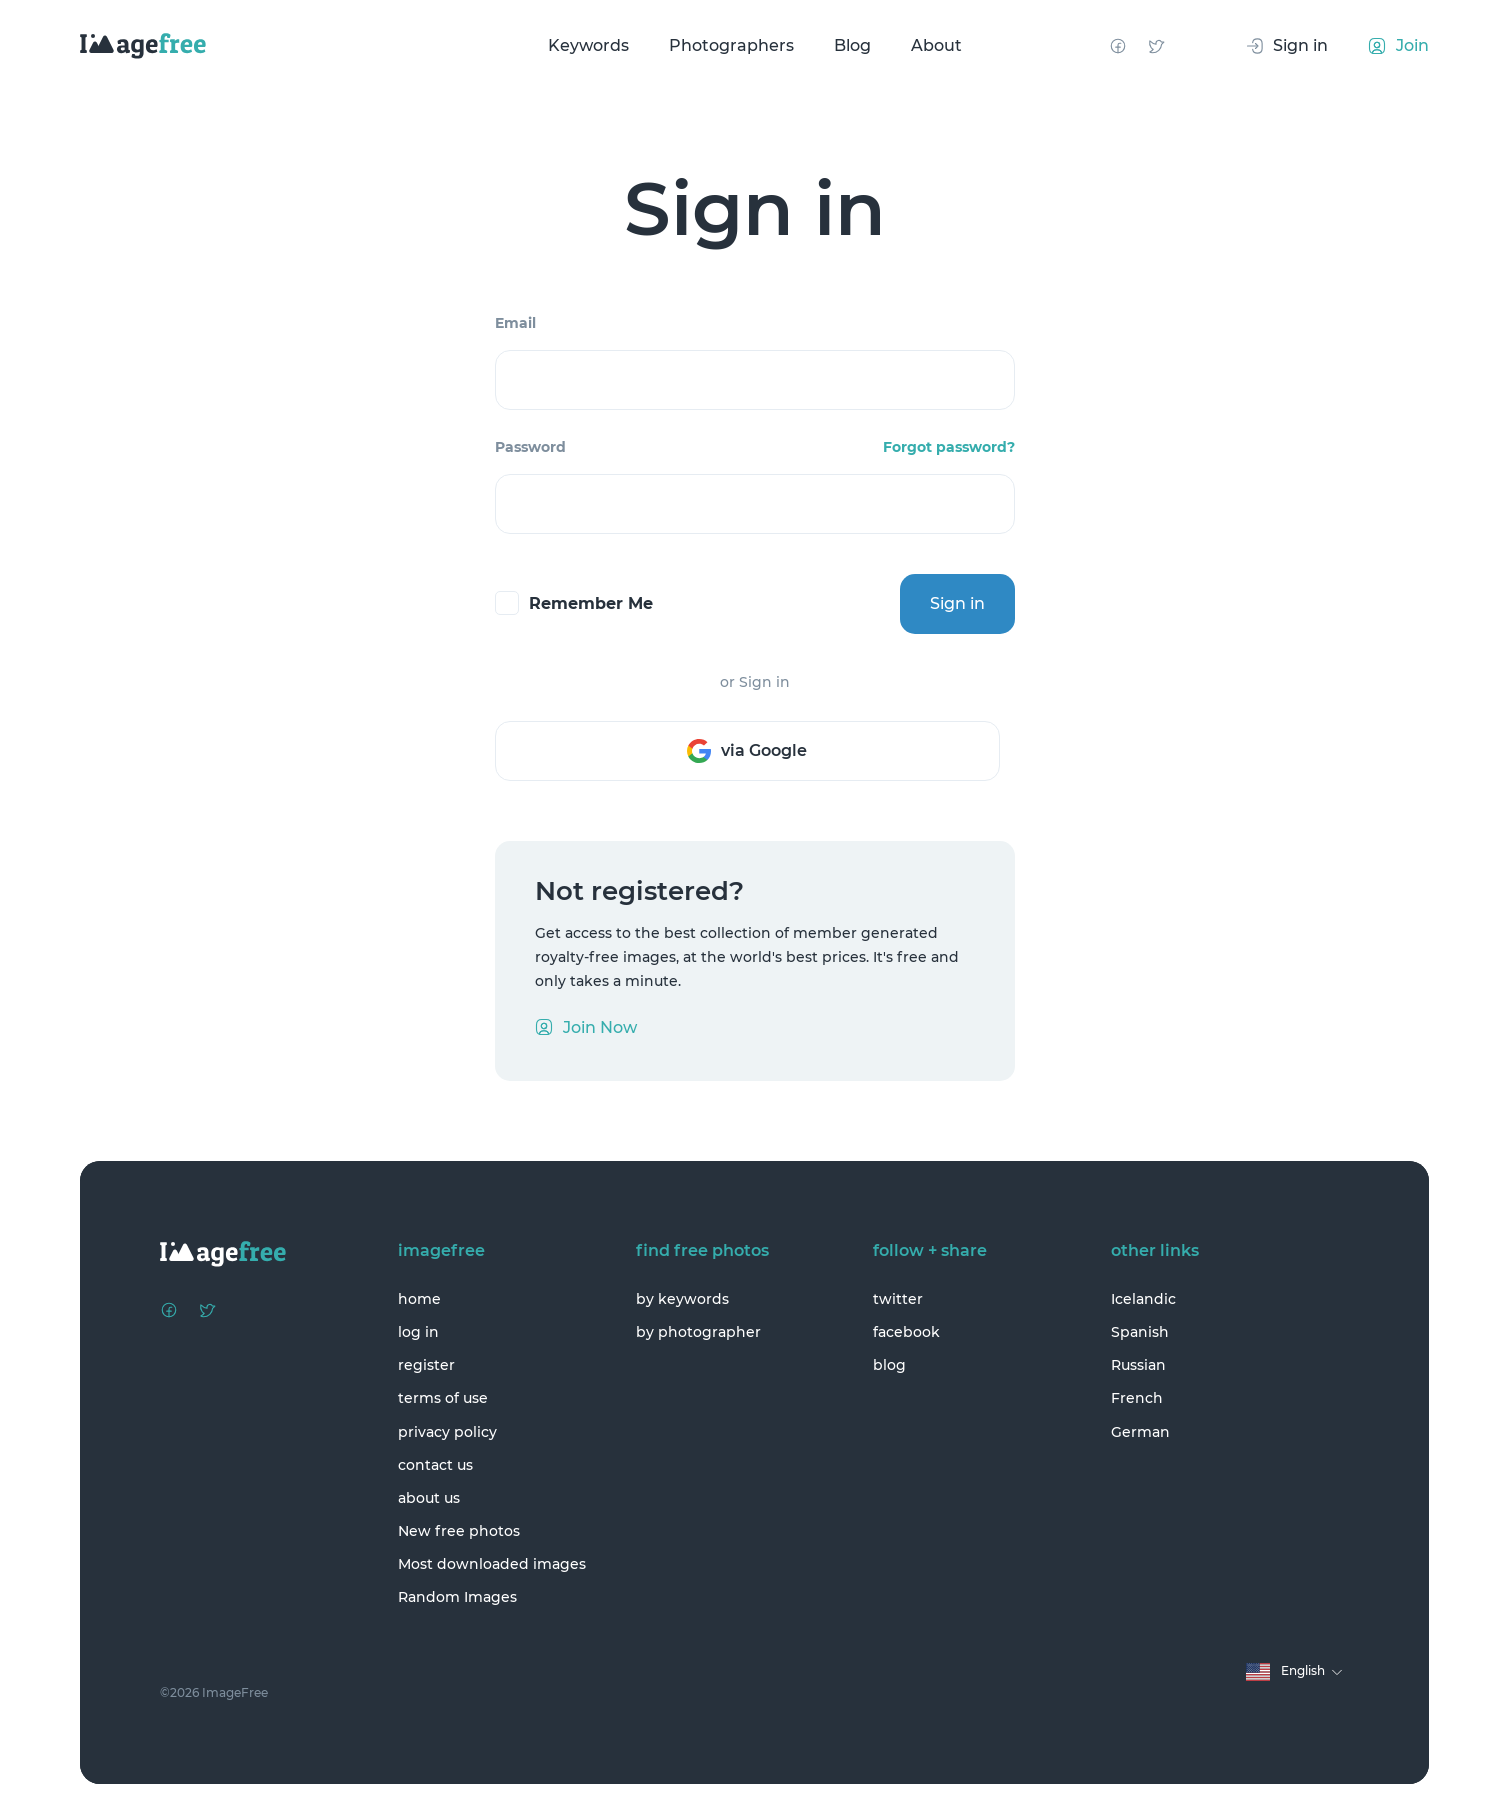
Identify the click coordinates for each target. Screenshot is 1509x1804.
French (1137, 1398)
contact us (435, 1465)
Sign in (957, 603)
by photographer (698, 1332)
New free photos (459, 1531)
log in (418, 1332)
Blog (852, 45)
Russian (1138, 1365)
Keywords (588, 45)
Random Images (457, 1597)
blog (889, 1365)
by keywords (682, 1299)
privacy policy (447, 1432)
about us (429, 1498)
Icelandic (1143, 1299)
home (419, 1299)
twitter (898, 1299)
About (936, 45)
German (1140, 1432)
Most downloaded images (492, 1564)
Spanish (1140, 1332)
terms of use (443, 1398)
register (426, 1365)
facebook (906, 1332)
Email (515, 323)
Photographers (731, 45)
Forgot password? (949, 447)
